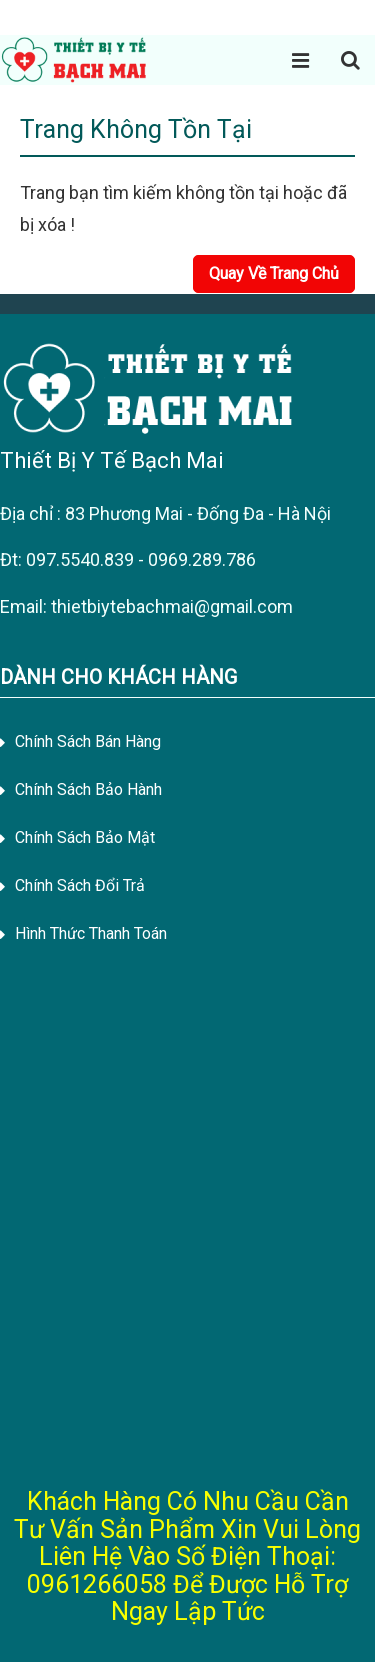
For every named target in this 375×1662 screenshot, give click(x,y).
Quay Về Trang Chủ (274, 273)
